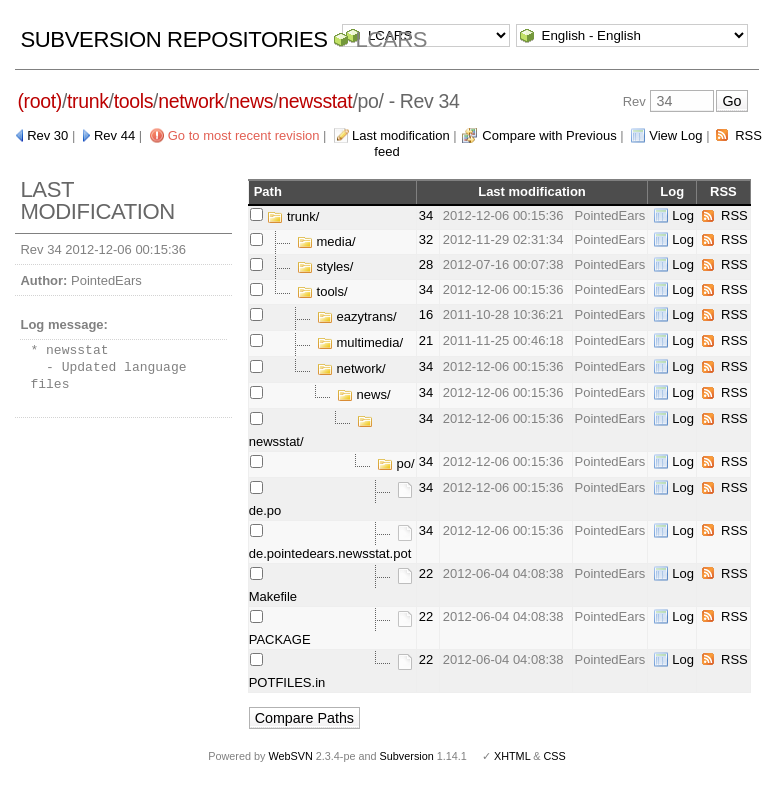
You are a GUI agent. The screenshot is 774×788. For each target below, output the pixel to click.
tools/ (322, 291)
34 (426, 215)
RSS (734, 215)
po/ (396, 463)
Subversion (407, 756)
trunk (88, 101)
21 (426, 340)
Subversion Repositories (173, 39)
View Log (675, 135)
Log (683, 215)
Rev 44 (114, 135)
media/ (326, 241)
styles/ (325, 266)
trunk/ (293, 216)
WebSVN (290, 756)
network (191, 101)
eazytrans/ (357, 316)
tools (133, 101)
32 (426, 239)
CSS (555, 756)
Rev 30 (47, 135)
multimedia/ (360, 342)
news (251, 101)
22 (426, 573)
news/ (364, 394)
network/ (351, 368)
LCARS (391, 39)
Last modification (401, 135)
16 (426, 314)
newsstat (315, 101)
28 (426, 264)
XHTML (512, 756)
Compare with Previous (549, 135)
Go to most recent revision (244, 135)
